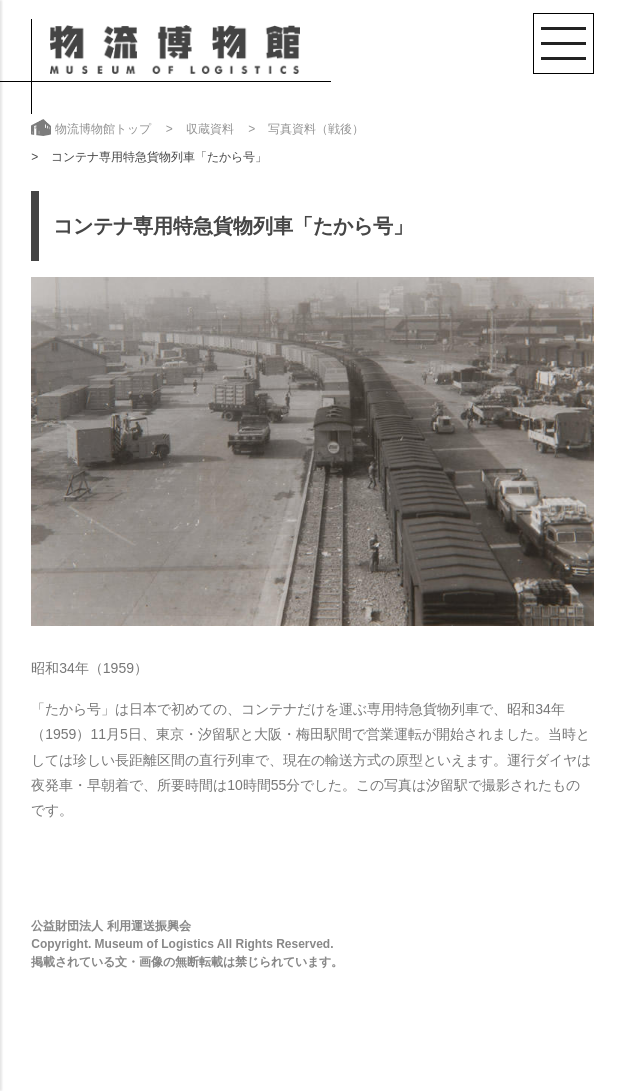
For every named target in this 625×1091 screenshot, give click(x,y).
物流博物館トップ (103, 129)
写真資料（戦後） (316, 129)
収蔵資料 (210, 129)
